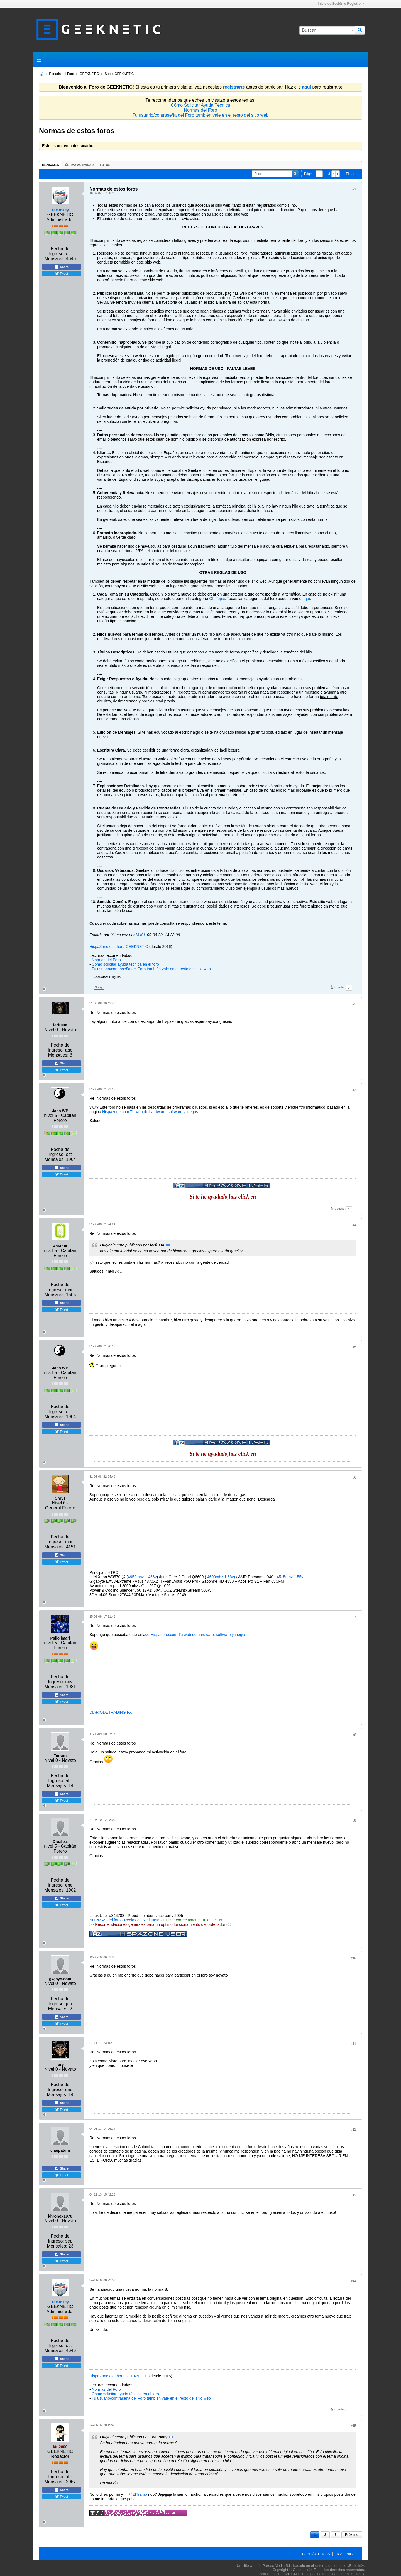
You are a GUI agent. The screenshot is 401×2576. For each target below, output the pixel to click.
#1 (354, 189)
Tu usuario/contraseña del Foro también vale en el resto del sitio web (201, 115)
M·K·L (141, 935)
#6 (354, 1477)
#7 (354, 1617)
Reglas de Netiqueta (142, 1920)
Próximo (351, 2535)
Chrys (60, 1498)
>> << (160, 1924)
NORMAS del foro (105, 1920)
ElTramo (140, 2494)
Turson (60, 1755)
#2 (354, 1004)
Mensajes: (55, 258)
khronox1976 (60, 2216)
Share (62, 267)
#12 (353, 2129)
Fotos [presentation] (105, 165)
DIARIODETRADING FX (110, 1712)
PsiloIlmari (60, 1638)
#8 (354, 1735)
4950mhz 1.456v (142, 1577)
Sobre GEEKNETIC (119, 74)
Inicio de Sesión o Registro (341, 4)
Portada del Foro (61, 74)
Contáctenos (316, 2554)
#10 (353, 1958)
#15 (353, 2426)
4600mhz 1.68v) (221, 1577)
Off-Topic (217, 598)
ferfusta (60, 1025)
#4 (354, 1225)
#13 (353, 2195)
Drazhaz (60, 1841)
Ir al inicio (346, 2554)
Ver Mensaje (168, 1245)
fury (60, 2064)
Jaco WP (60, 1111)
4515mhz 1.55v (290, 1577)
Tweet (61, 273)
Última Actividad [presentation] (79, 165)
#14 (353, 2281)
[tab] (50, 165)
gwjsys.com (60, 1979)
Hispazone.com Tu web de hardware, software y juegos (150, 1111)
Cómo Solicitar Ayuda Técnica (200, 105)
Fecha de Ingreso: (58, 251)
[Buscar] (327, 30)
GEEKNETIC (89, 74)
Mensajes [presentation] (50, 165)
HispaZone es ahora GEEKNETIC (118, 946)
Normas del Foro (200, 110)
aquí (306, 598)
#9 (354, 1821)
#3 (354, 1090)
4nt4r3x (60, 1246)
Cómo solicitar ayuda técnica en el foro (125, 964)
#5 (354, 1347)
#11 (353, 2044)
